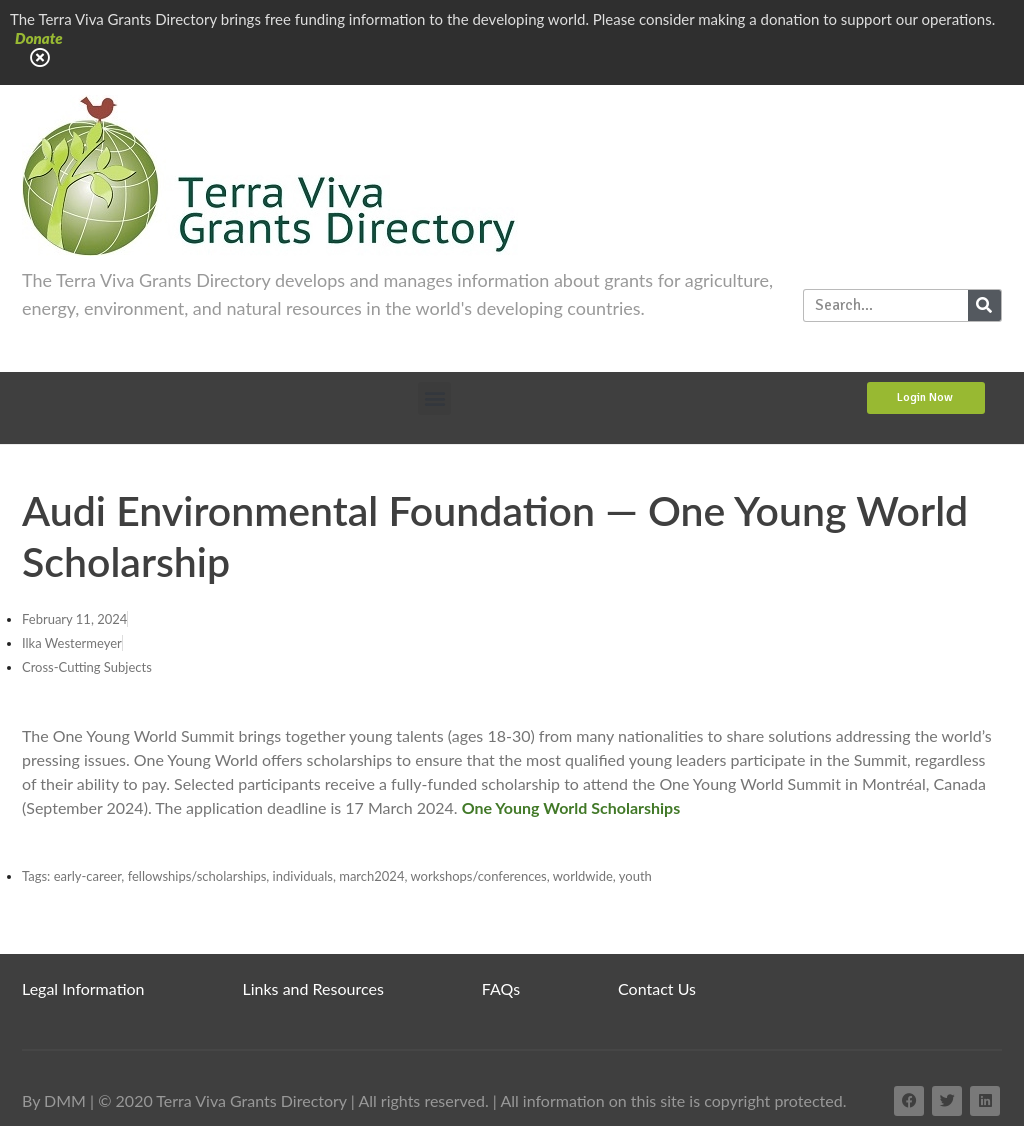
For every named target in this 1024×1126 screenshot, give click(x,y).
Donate (39, 38)
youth (635, 876)
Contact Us (657, 988)
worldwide (583, 876)
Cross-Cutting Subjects (87, 667)
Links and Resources (313, 988)
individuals (303, 876)
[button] (434, 398)
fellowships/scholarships (197, 876)
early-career (88, 876)
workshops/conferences (478, 876)
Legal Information (83, 988)
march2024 (371, 876)
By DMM (54, 1100)
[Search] (984, 305)
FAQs (501, 988)
